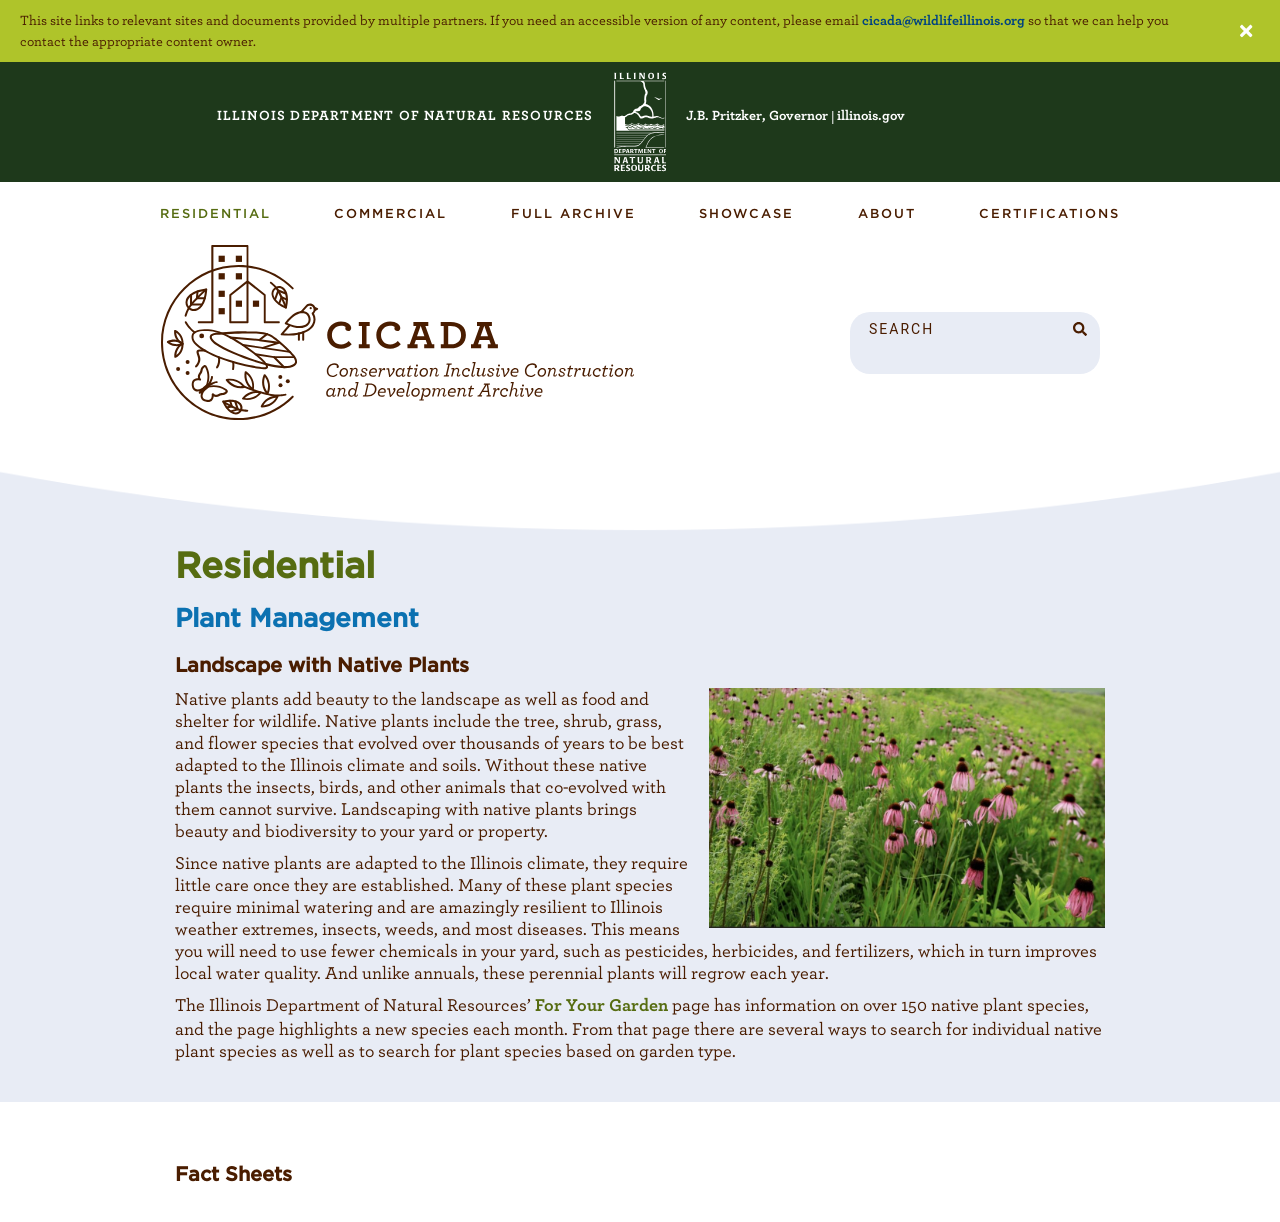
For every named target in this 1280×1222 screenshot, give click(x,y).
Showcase (746, 213)
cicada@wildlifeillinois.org (943, 20)
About (887, 213)
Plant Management (297, 617)
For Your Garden (601, 1004)
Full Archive (573, 213)
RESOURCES (405, 115)
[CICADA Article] (398, 333)
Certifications (1049, 213)
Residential (215, 213)
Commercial (390, 213)
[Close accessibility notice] (1246, 31)
